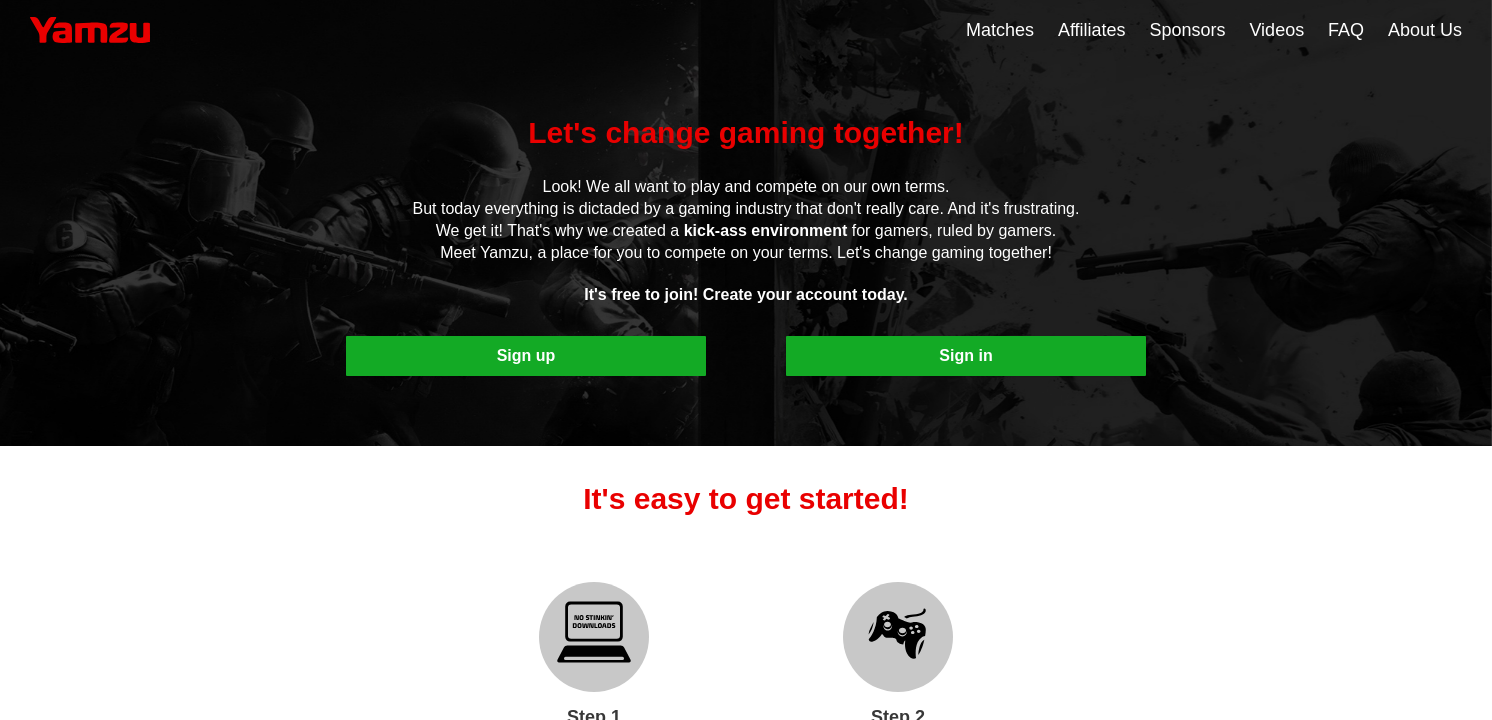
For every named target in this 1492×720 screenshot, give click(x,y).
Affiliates (1092, 30)
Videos (1276, 30)
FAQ (1346, 30)
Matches (1000, 30)
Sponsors (1188, 30)
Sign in (965, 355)
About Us (1425, 30)
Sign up (526, 355)
